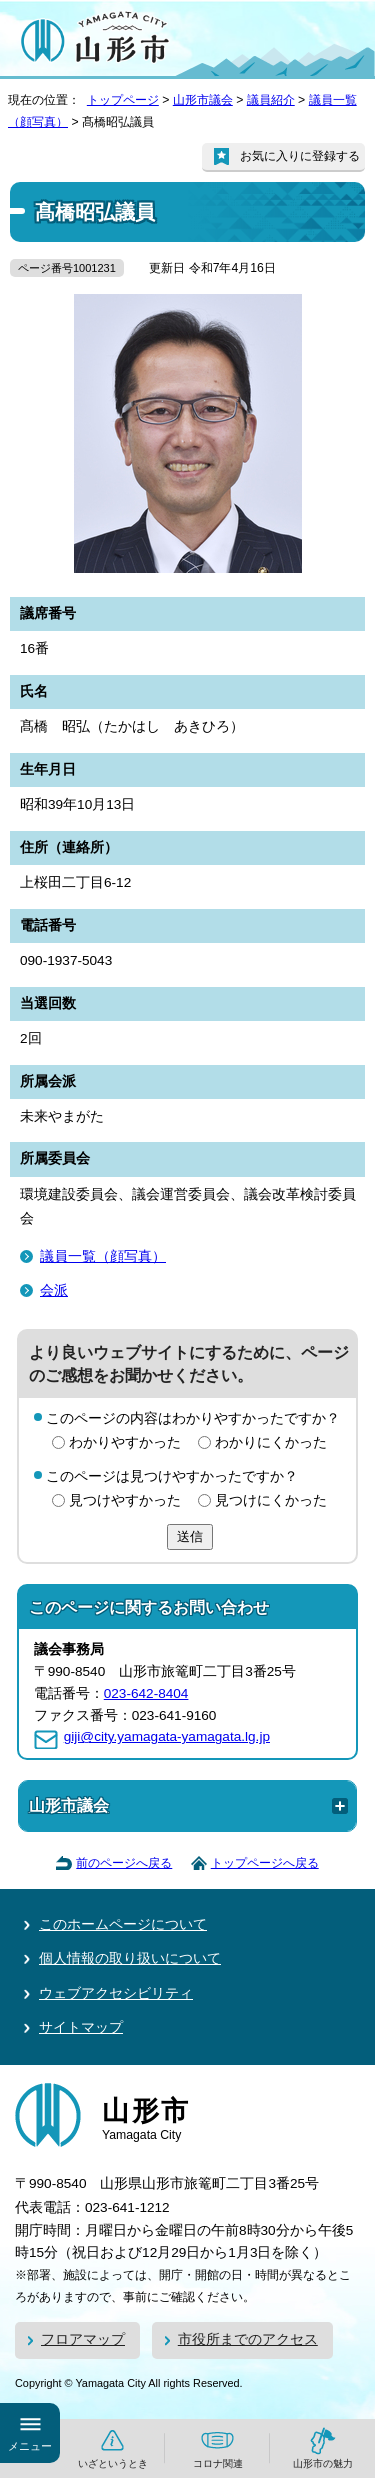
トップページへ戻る (265, 1863)
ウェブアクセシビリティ (116, 1993)
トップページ (123, 100)
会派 (54, 1290)
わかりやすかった (125, 1442)
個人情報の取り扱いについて (130, 1958)
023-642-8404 (146, 1693)
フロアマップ (83, 2339)
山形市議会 (203, 100)
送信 (190, 1536)
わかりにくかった (271, 1442)
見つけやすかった (125, 1500)
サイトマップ (81, 2027)
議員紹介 (271, 100)
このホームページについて (123, 1924)
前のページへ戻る (124, 1863)
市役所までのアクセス (248, 2339)
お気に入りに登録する (300, 156)
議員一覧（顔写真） (103, 1256)
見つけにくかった (271, 1500)
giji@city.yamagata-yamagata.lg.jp (167, 1736)
